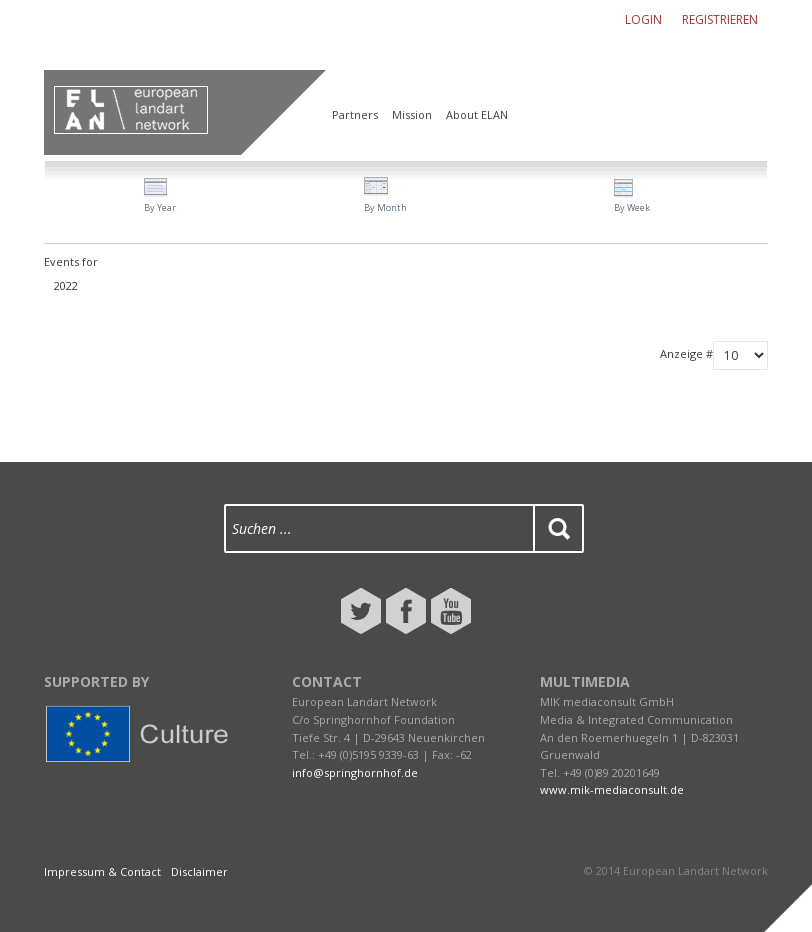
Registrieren (720, 19)
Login (643, 19)
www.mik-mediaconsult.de (612, 789)
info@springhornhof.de (355, 772)
